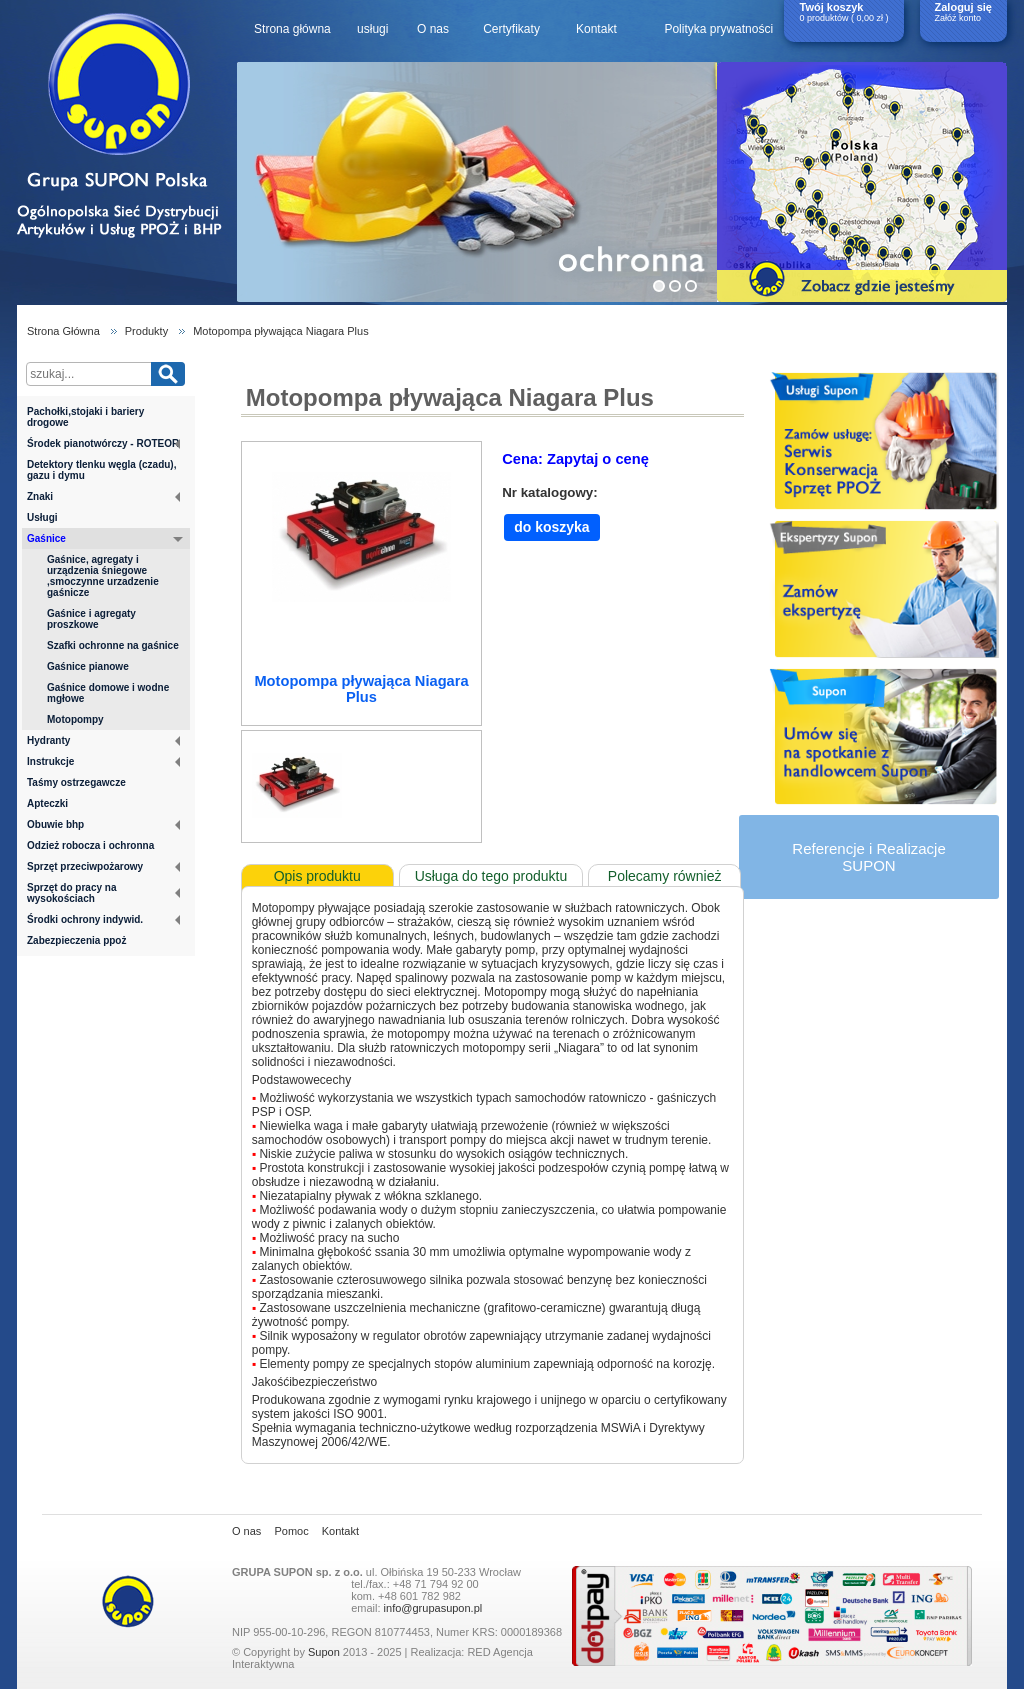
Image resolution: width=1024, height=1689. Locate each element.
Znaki (103, 496)
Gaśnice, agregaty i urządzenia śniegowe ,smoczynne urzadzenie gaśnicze (103, 576)
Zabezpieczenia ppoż (76, 940)
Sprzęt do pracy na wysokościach (103, 893)
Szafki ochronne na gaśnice (113, 645)
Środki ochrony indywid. (103, 919)
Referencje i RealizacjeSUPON (868, 857)
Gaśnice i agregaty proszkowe (91, 619)
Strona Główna (63, 331)
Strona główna (292, 29)
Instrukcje (103, 761)
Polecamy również (665, 876)
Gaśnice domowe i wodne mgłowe (108, 693)
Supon (324, 1652)
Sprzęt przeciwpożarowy (103, 866)
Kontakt (596, 29)
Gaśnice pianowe (88, 666)
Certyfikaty (511, 29)
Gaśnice (105, 540)
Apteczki (47, 803)
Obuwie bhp (103, 824)
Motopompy (75, 719)
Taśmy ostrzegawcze (76, 782)
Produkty (146, 331)
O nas (433, 29)
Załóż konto (958, 18)
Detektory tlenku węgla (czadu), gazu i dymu (101, 470)
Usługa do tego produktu (491, 876)
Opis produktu (317, 876)
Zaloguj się (963, 7)
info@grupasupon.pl (433, 1608)
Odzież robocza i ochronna (90, 845)
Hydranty (103, 740)
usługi (372, 29)
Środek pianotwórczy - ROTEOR (103, 443)
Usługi (42, 517)
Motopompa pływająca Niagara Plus (280, 331)
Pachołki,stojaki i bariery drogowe (85, 417)
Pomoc (291, 1531)
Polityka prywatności (718, 29)
